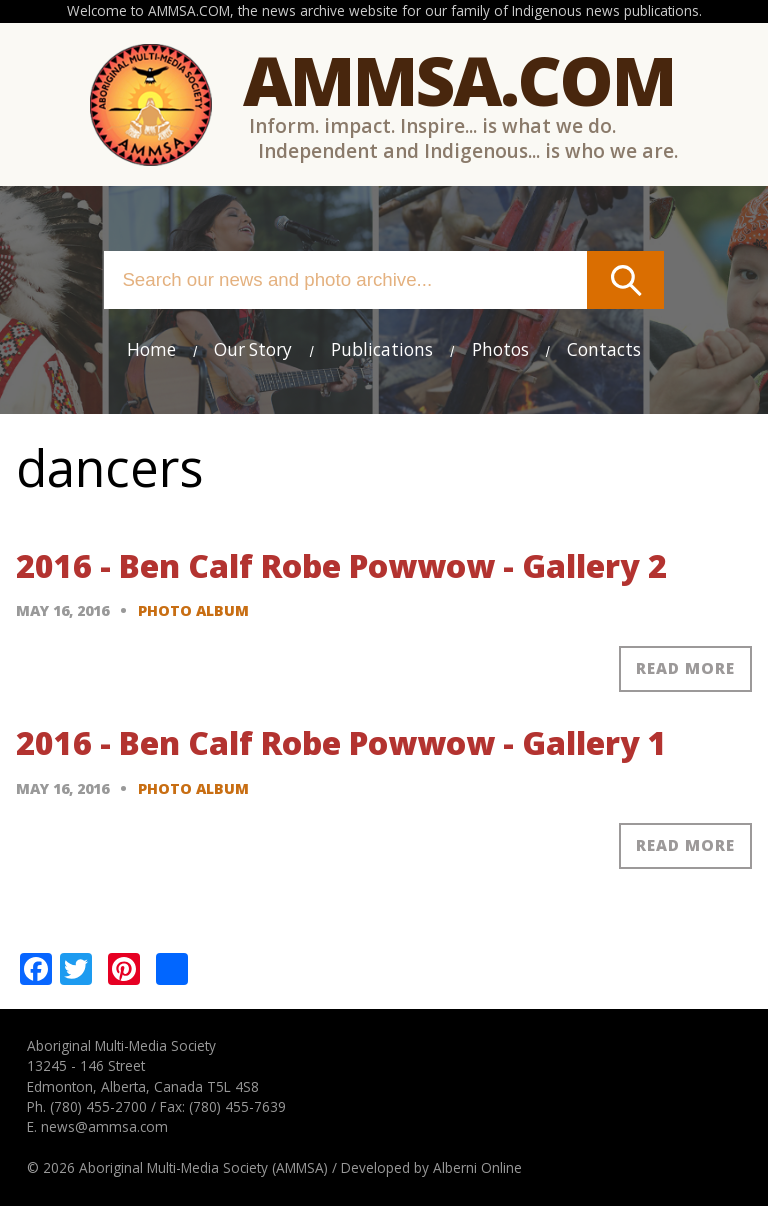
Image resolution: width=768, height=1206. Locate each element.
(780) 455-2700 (98, 1106)
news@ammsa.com (104, 1126)
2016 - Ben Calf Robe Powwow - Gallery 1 (341, 742)
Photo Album (193, 610)
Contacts (604, 349)
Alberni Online (477, 1167)
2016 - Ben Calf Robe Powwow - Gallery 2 (341, 565)
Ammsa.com (459, 79)
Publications (382, 349)
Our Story (253, 349)
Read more (685, 668)
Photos (500, 349)
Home (151, 349)
